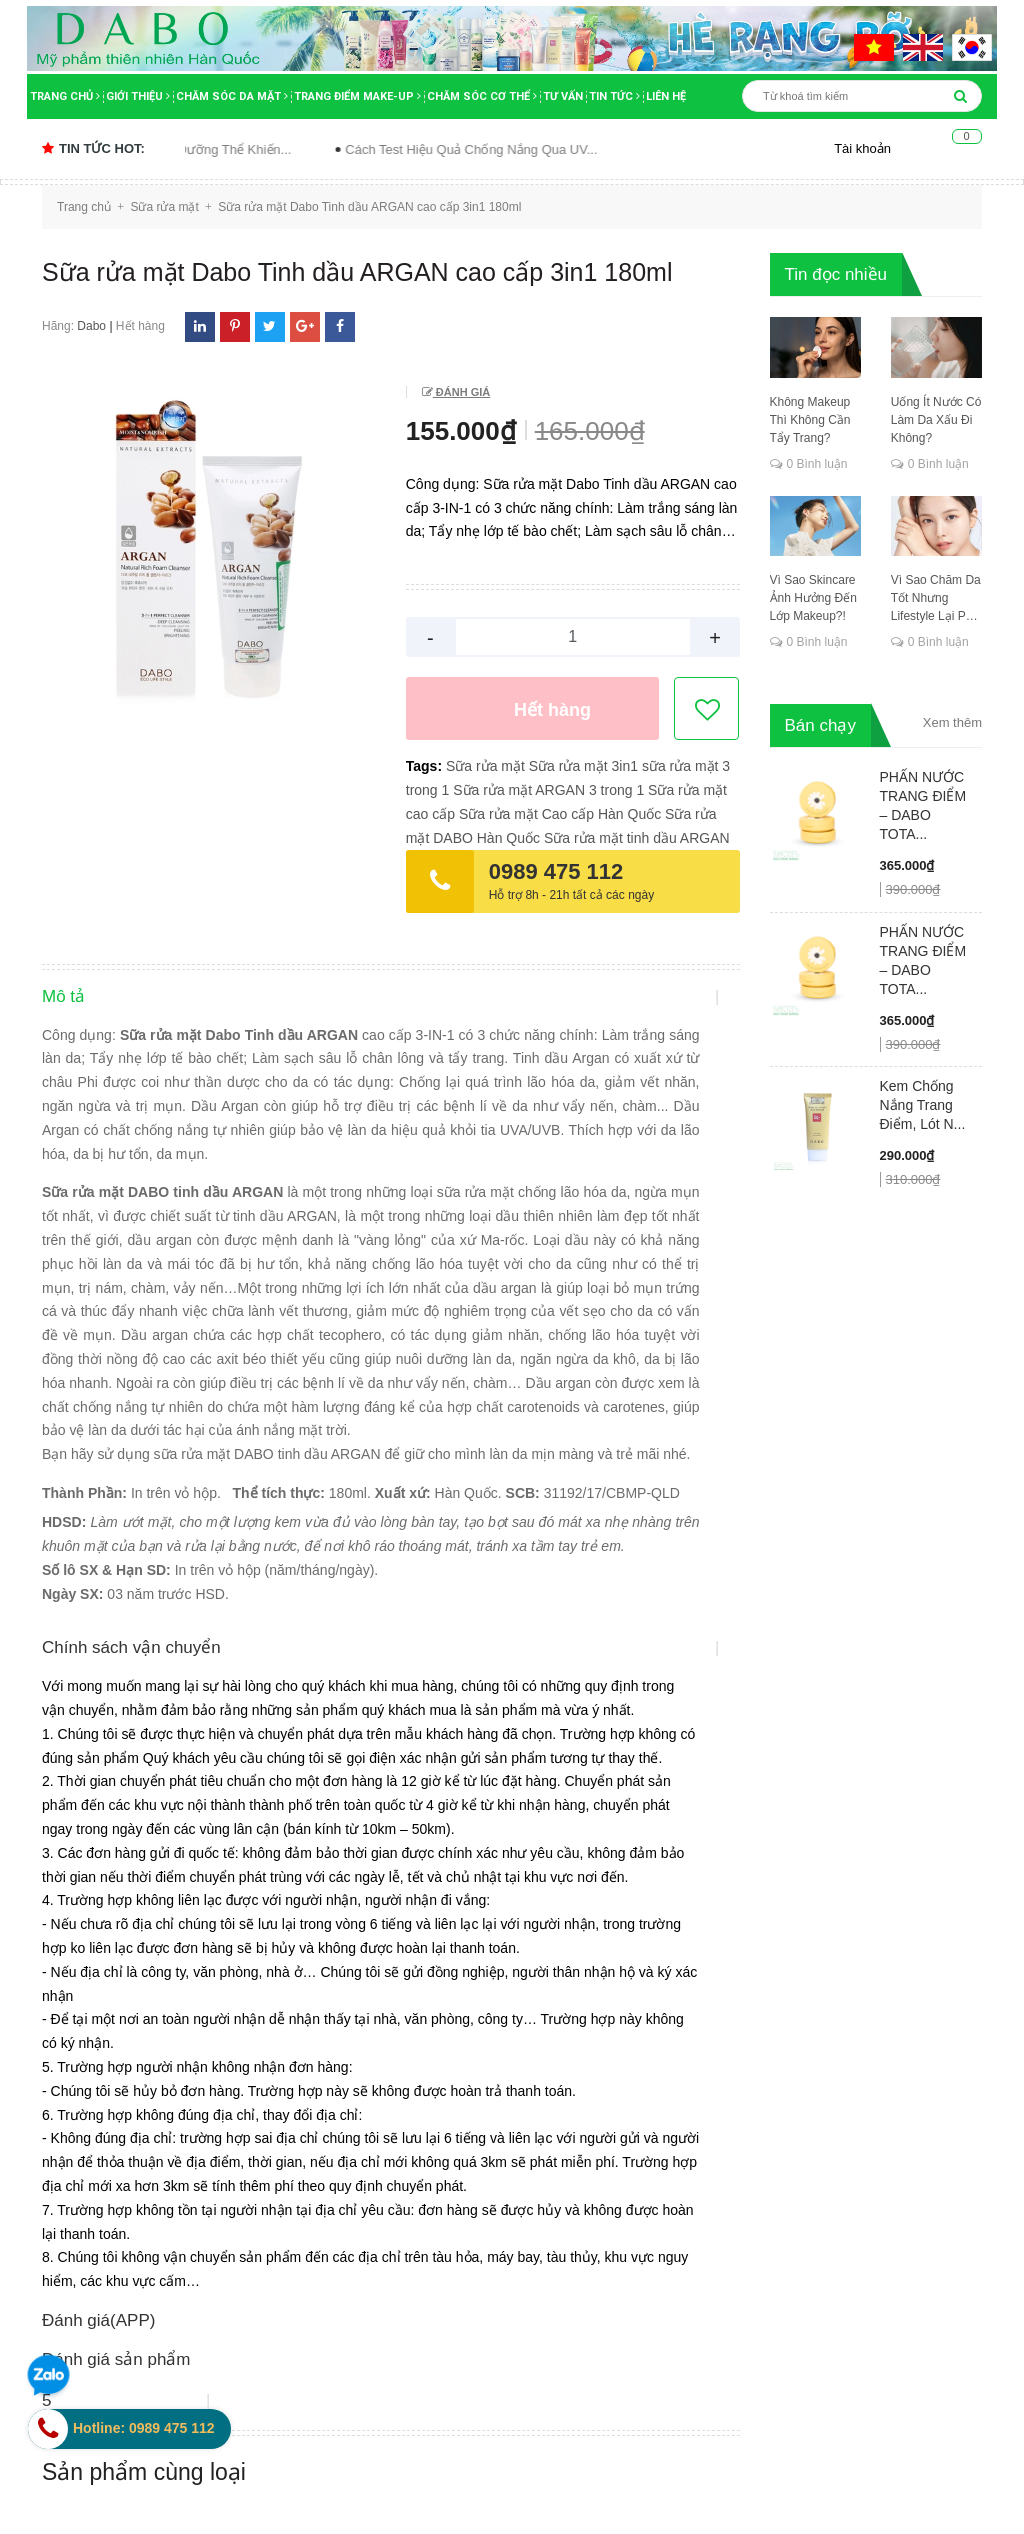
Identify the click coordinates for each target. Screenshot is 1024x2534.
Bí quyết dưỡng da (508, 2163)
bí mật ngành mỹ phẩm (522, 2133)
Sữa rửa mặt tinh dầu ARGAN (637, 838)
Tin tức (614, 96)
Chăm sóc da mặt (232, 96)
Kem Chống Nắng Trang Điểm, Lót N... (923, 1105)
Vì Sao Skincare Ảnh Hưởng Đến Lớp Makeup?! (813, 598)
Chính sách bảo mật (358, 1854)
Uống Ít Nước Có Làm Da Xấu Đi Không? (936, 420)
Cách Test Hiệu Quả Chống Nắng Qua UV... (513, 149)
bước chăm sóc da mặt (522, 2252)
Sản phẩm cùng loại (144, 1724)
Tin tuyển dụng (99, 1949)
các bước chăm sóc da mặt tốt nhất (544, 2324)
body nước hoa (497, 2222)
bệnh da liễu (488, 2103)
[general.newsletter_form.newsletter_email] (857, 1865)
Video (70, 1878)
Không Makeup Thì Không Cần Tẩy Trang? (810, 420)
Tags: (426, 766)
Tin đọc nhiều (836, 274)
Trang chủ (65, 96)
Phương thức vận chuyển (616, 1878)
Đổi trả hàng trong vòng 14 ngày (637, 1926)
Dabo (91, 326)
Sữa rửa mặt (485, 766)
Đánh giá (461, 392)
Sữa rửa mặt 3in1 (583, 766)
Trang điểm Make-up (357, 96)
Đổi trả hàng (333, 1902)
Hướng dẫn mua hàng (363, 1878)
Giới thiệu (138, 96)
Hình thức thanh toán (360, 1926)
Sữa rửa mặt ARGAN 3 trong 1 (548, 790)
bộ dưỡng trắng (498, 2192)
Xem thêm (952, 722)
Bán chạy (820, 725)
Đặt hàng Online (587, 1854)
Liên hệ (666, 96)
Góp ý (313, 1949)
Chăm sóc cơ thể (482, 96)
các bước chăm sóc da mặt (534, 2282)
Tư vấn (563, 96)
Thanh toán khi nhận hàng (618, 1902)
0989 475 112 (556, 871)
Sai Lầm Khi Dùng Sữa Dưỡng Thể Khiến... (208, 149)
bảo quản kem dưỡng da (527, 2073)
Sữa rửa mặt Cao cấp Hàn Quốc (560, 814)
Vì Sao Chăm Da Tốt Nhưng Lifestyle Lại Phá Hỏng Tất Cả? (936, 599)
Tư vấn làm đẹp (101, 1902)
